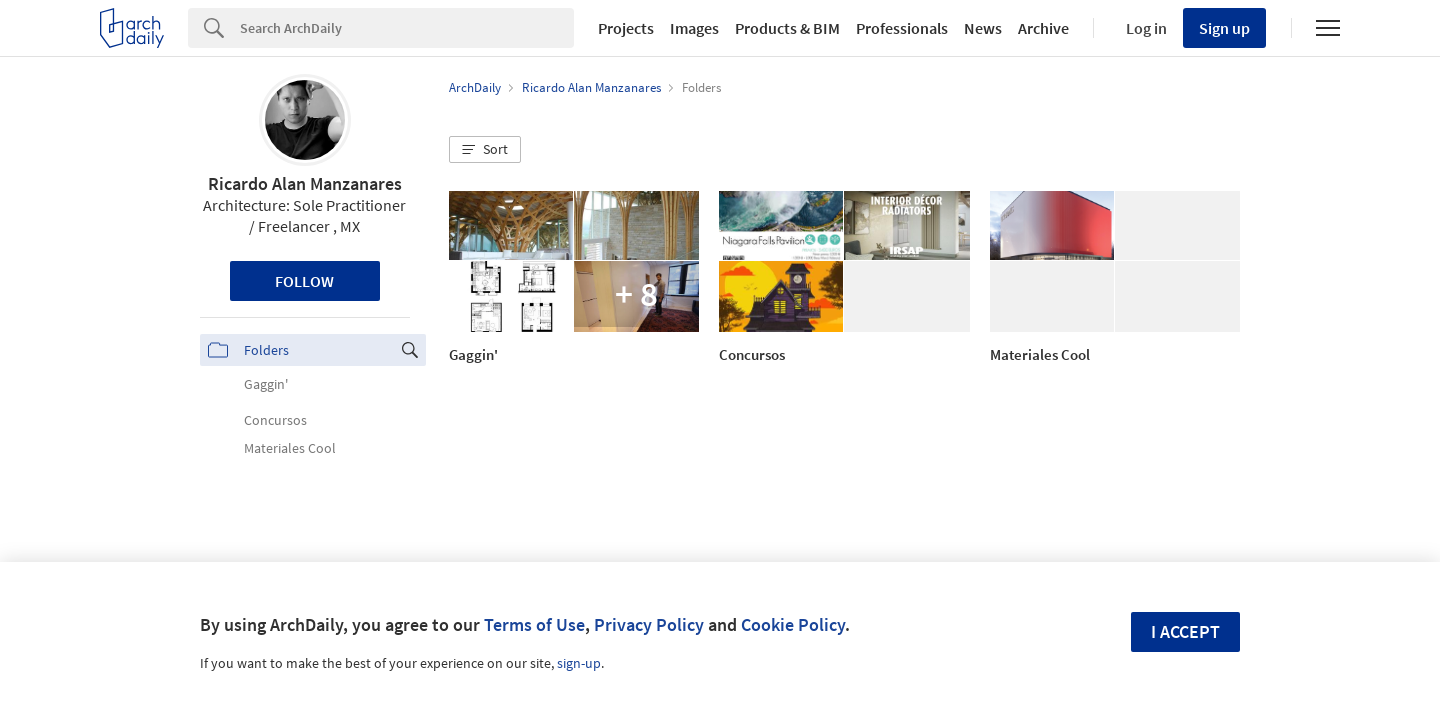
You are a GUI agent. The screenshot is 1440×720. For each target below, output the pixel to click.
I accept (1185, 631)
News (983, 28)
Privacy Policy (649, 624)
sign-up (579, 663)
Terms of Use (534, 624)
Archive (1043, 28)
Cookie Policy (793, 624)
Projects (626, 28)
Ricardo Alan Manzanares (305, 183)
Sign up (1224, 28)
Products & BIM (787, 28)
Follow (304, 281)
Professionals (902, 28)
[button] (485, 150)
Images (694, 28)
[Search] (407, 28)
